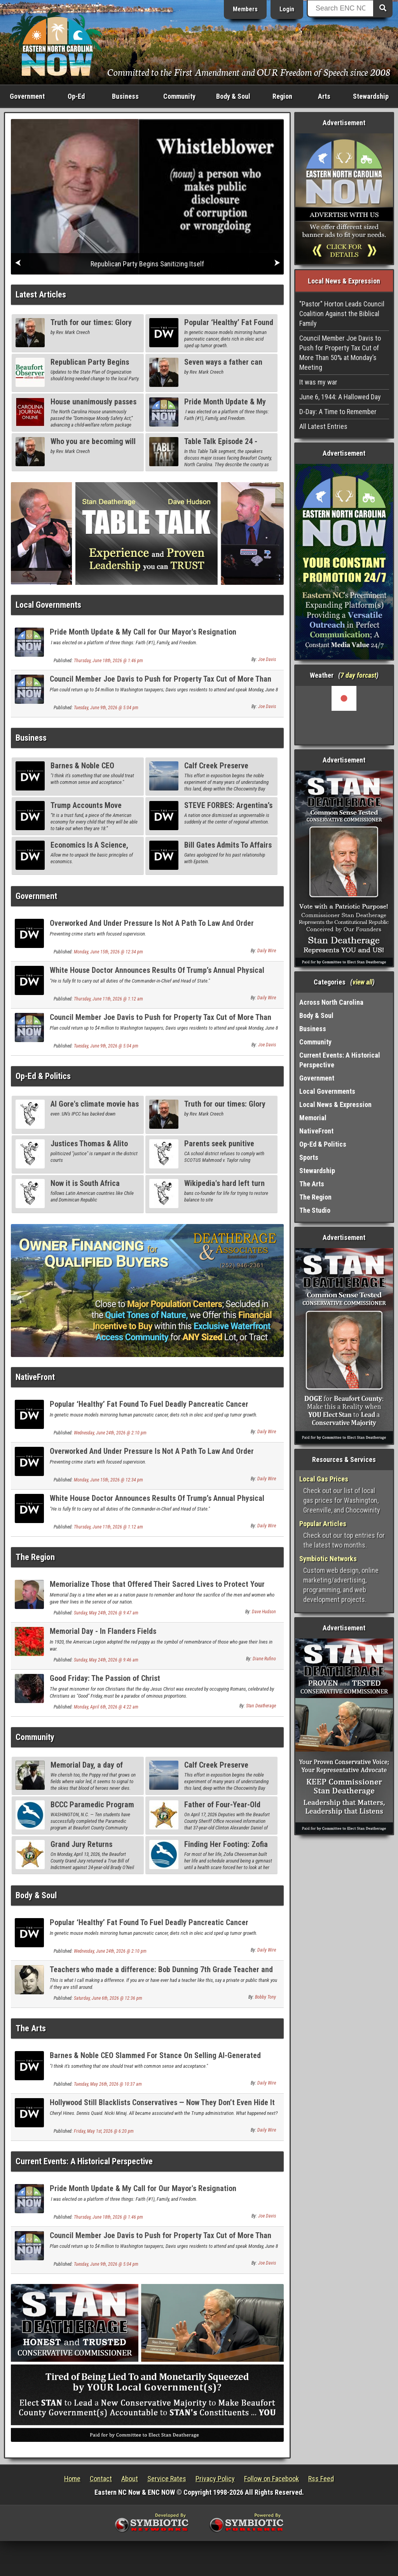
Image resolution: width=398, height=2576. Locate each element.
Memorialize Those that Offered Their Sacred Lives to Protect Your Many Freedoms (157, 1588)
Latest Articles (41, 294)
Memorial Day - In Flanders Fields (103, 1631)
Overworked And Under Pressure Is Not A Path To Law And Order (152, 923)
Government (27, 96)
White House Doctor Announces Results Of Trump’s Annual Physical (157, 970)
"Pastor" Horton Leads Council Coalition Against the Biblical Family (341, 313)
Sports (308, 1157)
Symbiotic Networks (328, 1559)
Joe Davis (267, 659)
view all (362, 982)
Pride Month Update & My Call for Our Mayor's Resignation (143, 632)
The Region (35, 1557)
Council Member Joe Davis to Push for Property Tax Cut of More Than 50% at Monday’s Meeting (160, 683)
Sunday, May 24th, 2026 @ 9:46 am (106, 1660)
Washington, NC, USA (344, 715)
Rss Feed (321, 2479)
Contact (101, 2479)
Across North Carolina (331, 1002)
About (129, 2479)
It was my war (318, 382)
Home (72, 2479)
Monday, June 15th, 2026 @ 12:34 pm (108, 952)
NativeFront (35, 1377)
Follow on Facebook (271, 2479)
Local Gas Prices (323, 1479)
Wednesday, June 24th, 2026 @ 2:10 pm (110, 1433)
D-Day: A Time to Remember (338, 411)
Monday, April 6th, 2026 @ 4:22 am (106, 1707)
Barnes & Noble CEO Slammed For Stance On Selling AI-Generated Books (155, 2060)
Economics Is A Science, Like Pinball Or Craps (89, 849)
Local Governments (48, 605)
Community (179, 96)
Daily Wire (266, 950)
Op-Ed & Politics (43, 1076)
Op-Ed (76, 96)
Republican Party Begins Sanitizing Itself (90, 366)
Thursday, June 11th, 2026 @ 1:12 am (108, 999)
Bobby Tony (265, 1997)
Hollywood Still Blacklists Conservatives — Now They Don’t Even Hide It (162, 2102)
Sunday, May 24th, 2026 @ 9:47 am (106, 1613)
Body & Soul (233, 96)
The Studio (314, 1210)
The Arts (31, 2028)
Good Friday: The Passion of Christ (105, 1678)
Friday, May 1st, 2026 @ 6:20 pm (104, 2131)
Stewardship (371, 96)
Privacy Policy (215, 2479)
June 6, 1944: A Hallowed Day (340, 397)
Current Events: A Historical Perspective (84, 2161)
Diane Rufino (264, 1658)
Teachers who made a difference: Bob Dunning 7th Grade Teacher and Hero (161, 1974)
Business (125, 96)
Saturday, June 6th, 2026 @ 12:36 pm (108, 1998)
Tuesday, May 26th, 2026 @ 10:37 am (108, 2084)
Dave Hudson (264, 1611)
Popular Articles (322, 1524)
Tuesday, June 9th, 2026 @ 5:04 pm (106, 707)
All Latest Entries (323, 426)
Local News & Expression (335, 1104)
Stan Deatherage (261, 1706)
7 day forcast (358, 675)
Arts (324, 96)
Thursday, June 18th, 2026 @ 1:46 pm (108, 660)
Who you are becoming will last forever (93, 446)
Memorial (312, 1118)
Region (282, 96)
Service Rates (166, 2479)
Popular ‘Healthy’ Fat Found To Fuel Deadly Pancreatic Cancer (149, 1404)
